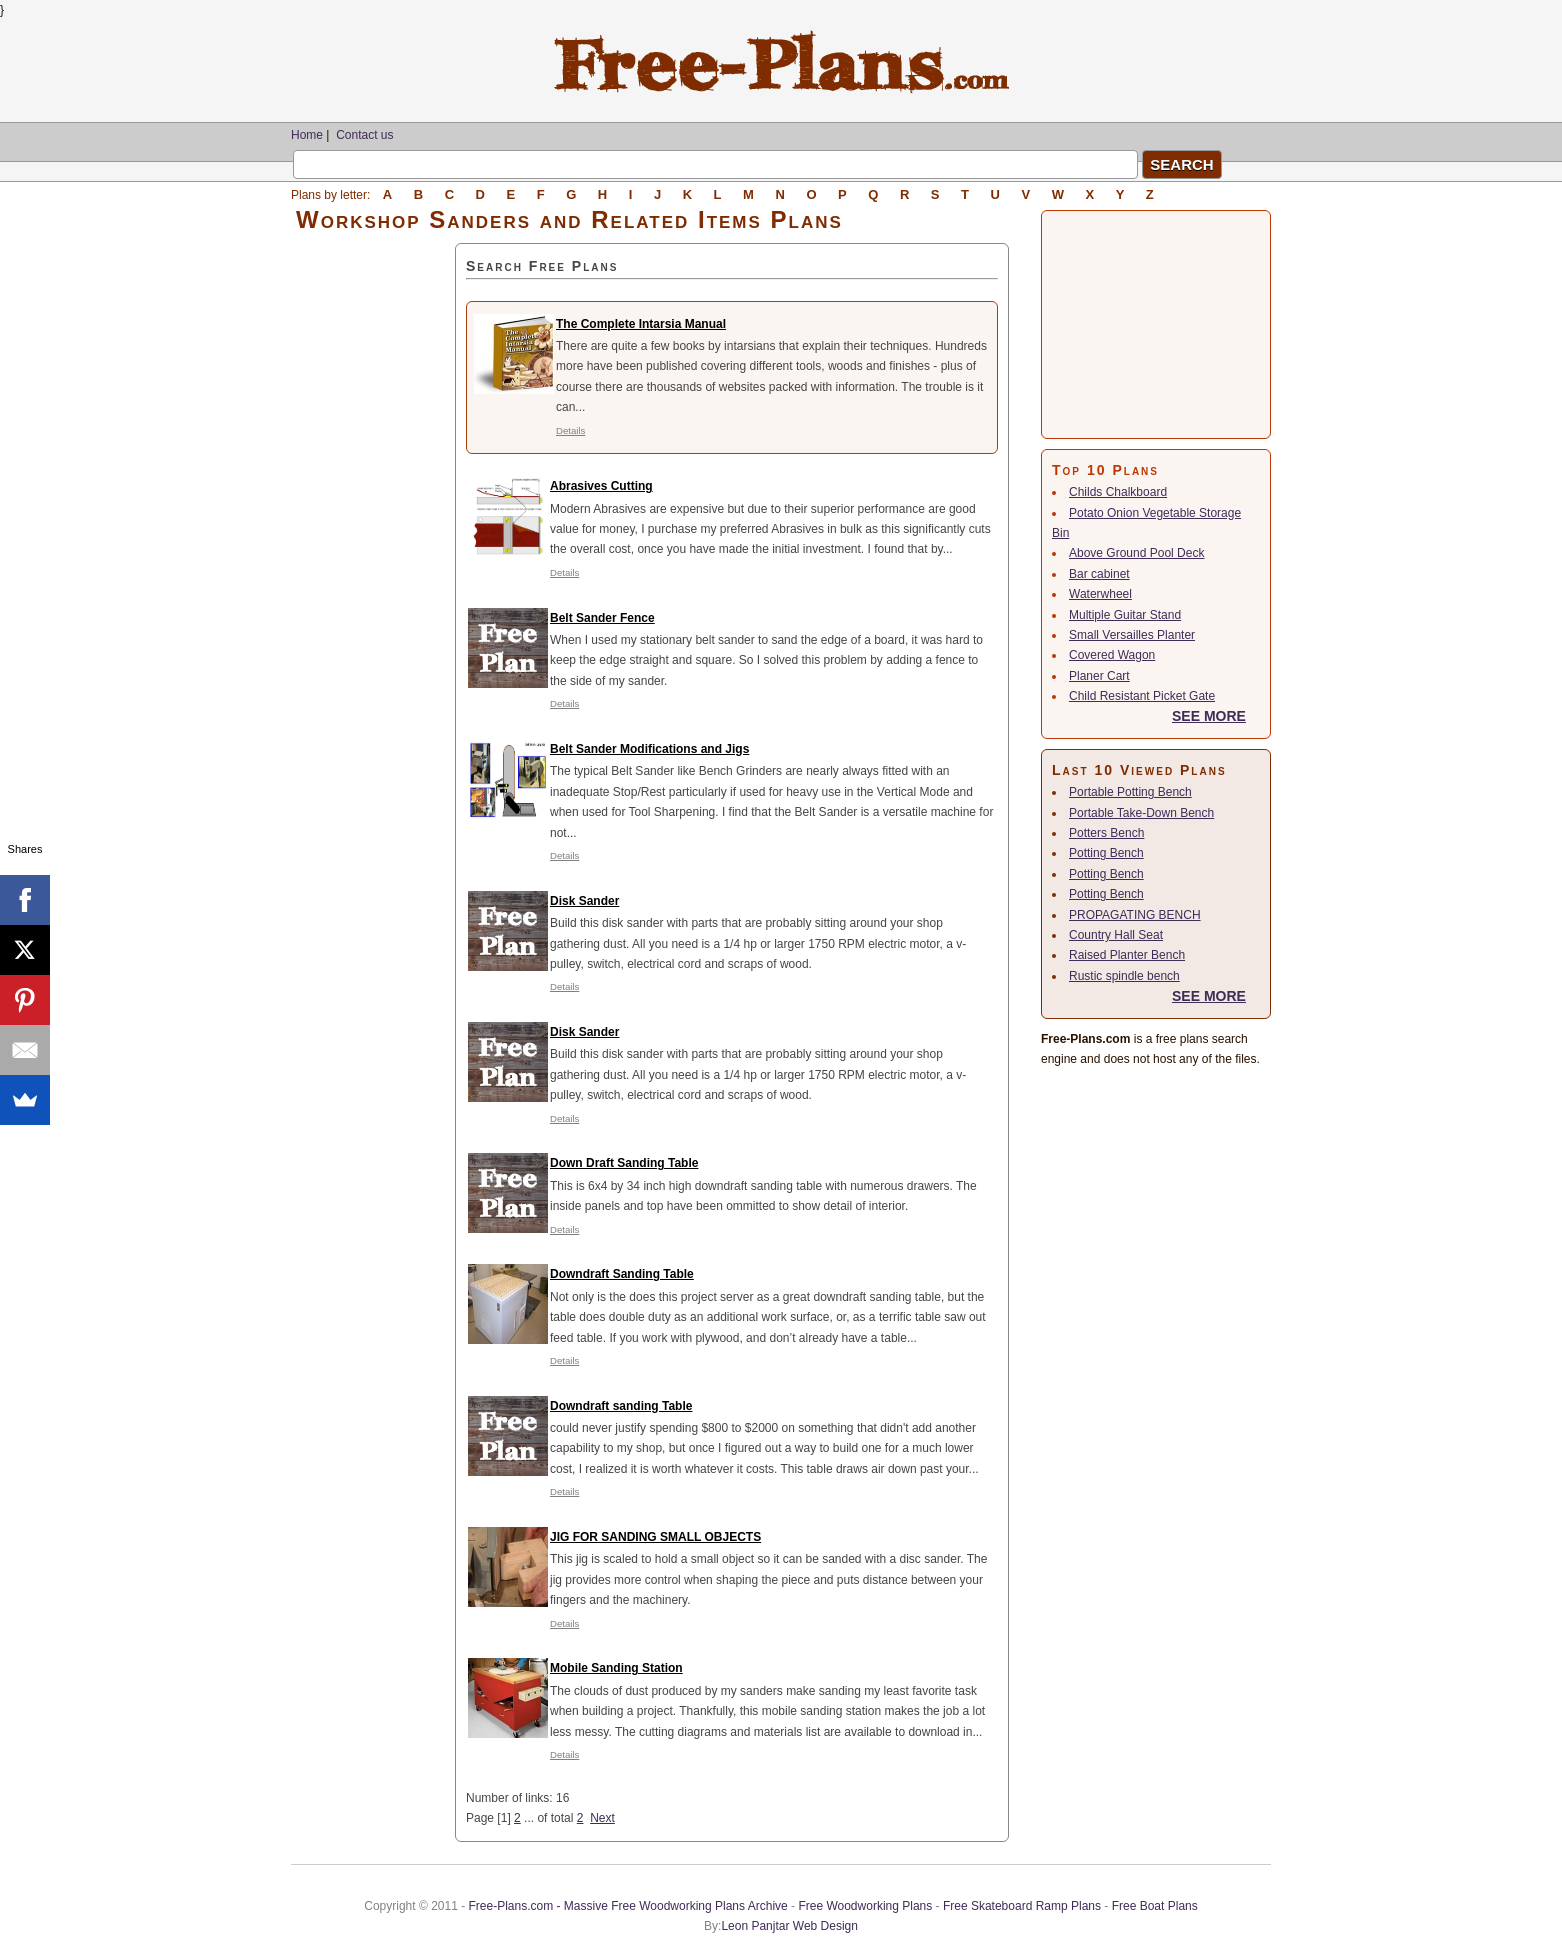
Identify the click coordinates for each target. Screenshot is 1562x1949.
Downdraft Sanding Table (622, 1274)
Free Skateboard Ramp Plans (1022, 1906)
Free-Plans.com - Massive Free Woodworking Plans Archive (628, 1906)
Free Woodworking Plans (865, 1906)
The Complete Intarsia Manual (641, 324)
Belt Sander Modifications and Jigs (649, 749)
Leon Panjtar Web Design (789, 1926)
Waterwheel (1100, 594)
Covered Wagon (1112, 655)
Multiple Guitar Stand (1125, 615)
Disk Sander (584, 901)
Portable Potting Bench (1130, 792)
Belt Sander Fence (602, 618)
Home (307, 135)
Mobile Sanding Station (616, 1668)
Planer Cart (1099, 676)
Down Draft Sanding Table (624, 1163)
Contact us (364, 135)
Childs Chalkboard (1118, 492)
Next (602, 1818)
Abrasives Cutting (601, 486)
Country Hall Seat (1116, 935)
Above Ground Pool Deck (1136, 553)
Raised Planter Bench (1127, 955)
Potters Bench (1106, 833)
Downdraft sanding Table (621, 1406)
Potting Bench (1106, 853)
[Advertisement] (373, 543)
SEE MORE (1209, 716)
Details (570, 430)
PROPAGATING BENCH (1135, 915)
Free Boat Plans (1155, 1906)
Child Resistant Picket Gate (1142, 696)
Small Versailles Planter (1132, 635)
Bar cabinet (1099, 574)
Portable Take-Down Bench (1141, 813)
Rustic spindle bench (1124, 976)
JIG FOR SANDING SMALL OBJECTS (655, 1537)
